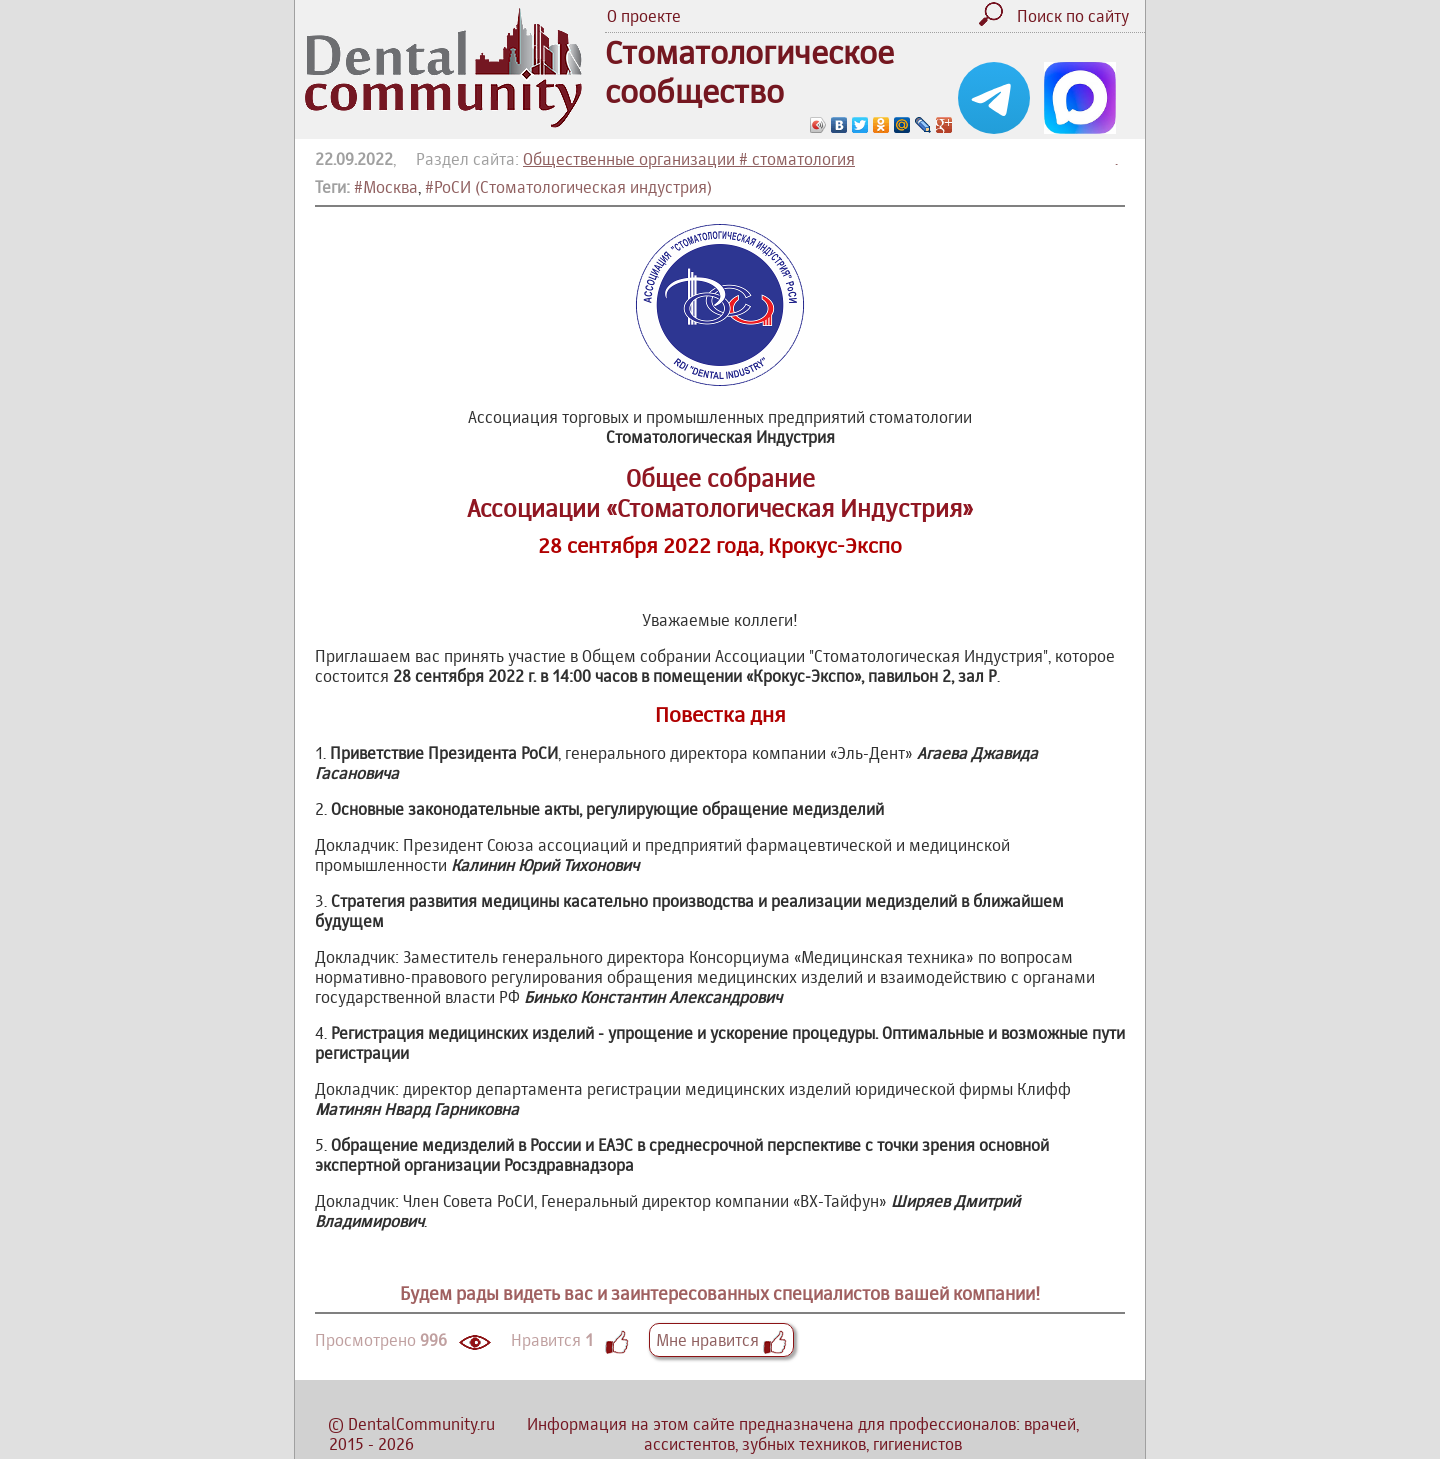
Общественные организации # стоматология (689, 159)
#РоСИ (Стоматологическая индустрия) (568, 187)
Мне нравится (721, 1340)
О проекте (644, 16)
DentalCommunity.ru (421, 1424)
